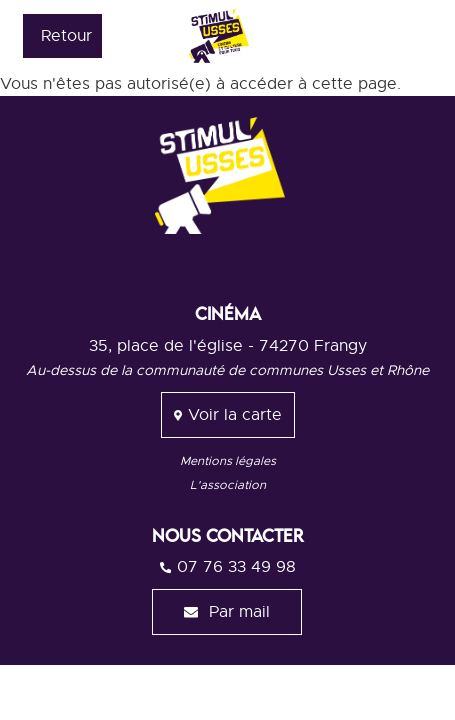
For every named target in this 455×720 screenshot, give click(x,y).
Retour (66, 36)
